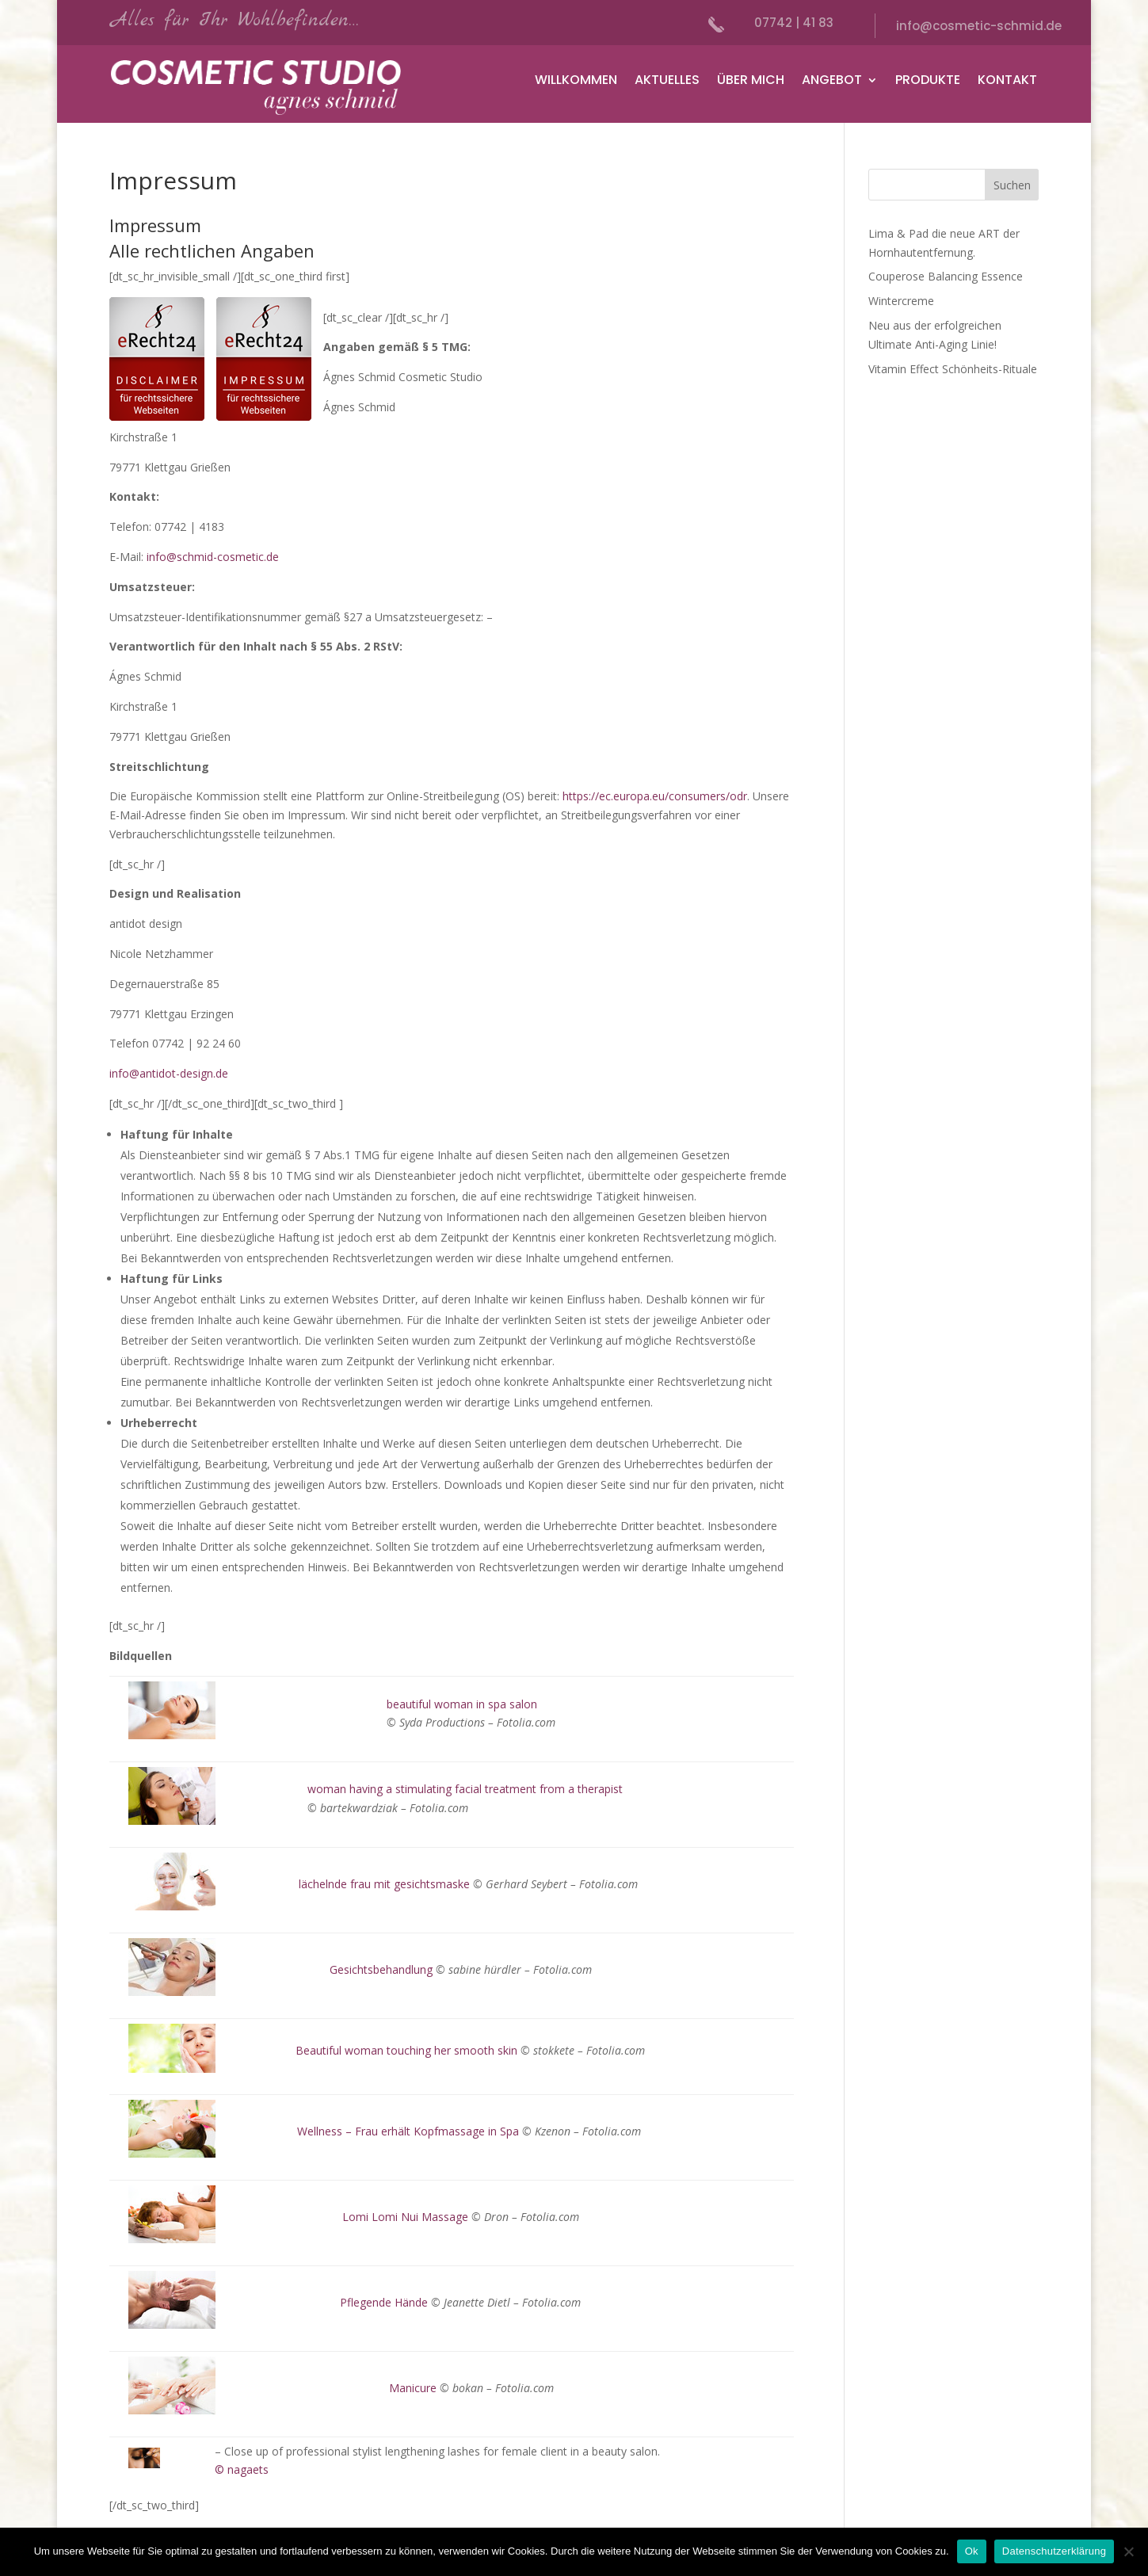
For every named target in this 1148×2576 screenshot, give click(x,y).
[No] (1128, 2551)
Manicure (413, 2387)
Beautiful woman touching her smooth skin (406, 2050)
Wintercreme (901, 300)
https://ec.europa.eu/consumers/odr (655, 795)
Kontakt (1007, 81)
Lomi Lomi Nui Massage (405, 2216)
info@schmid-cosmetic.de (213, 556)
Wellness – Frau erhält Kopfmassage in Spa (408, 2131)
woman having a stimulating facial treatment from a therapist (465, 1788)
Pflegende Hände (384, 2302)
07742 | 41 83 (793, 22)
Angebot (832, 81)
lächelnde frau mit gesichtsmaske (384, 1883)
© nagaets (242, 2469)
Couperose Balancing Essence (945, 276)
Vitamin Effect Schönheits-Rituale (952, 368)
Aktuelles (667, 81)
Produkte (927, 81)
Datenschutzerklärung (1054, 2551)
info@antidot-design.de (168, 1073)
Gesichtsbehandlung (381, 1969)
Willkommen (576, 81)
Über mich (750, 81)
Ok (971, 2551)
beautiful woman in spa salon (462, 1704)
